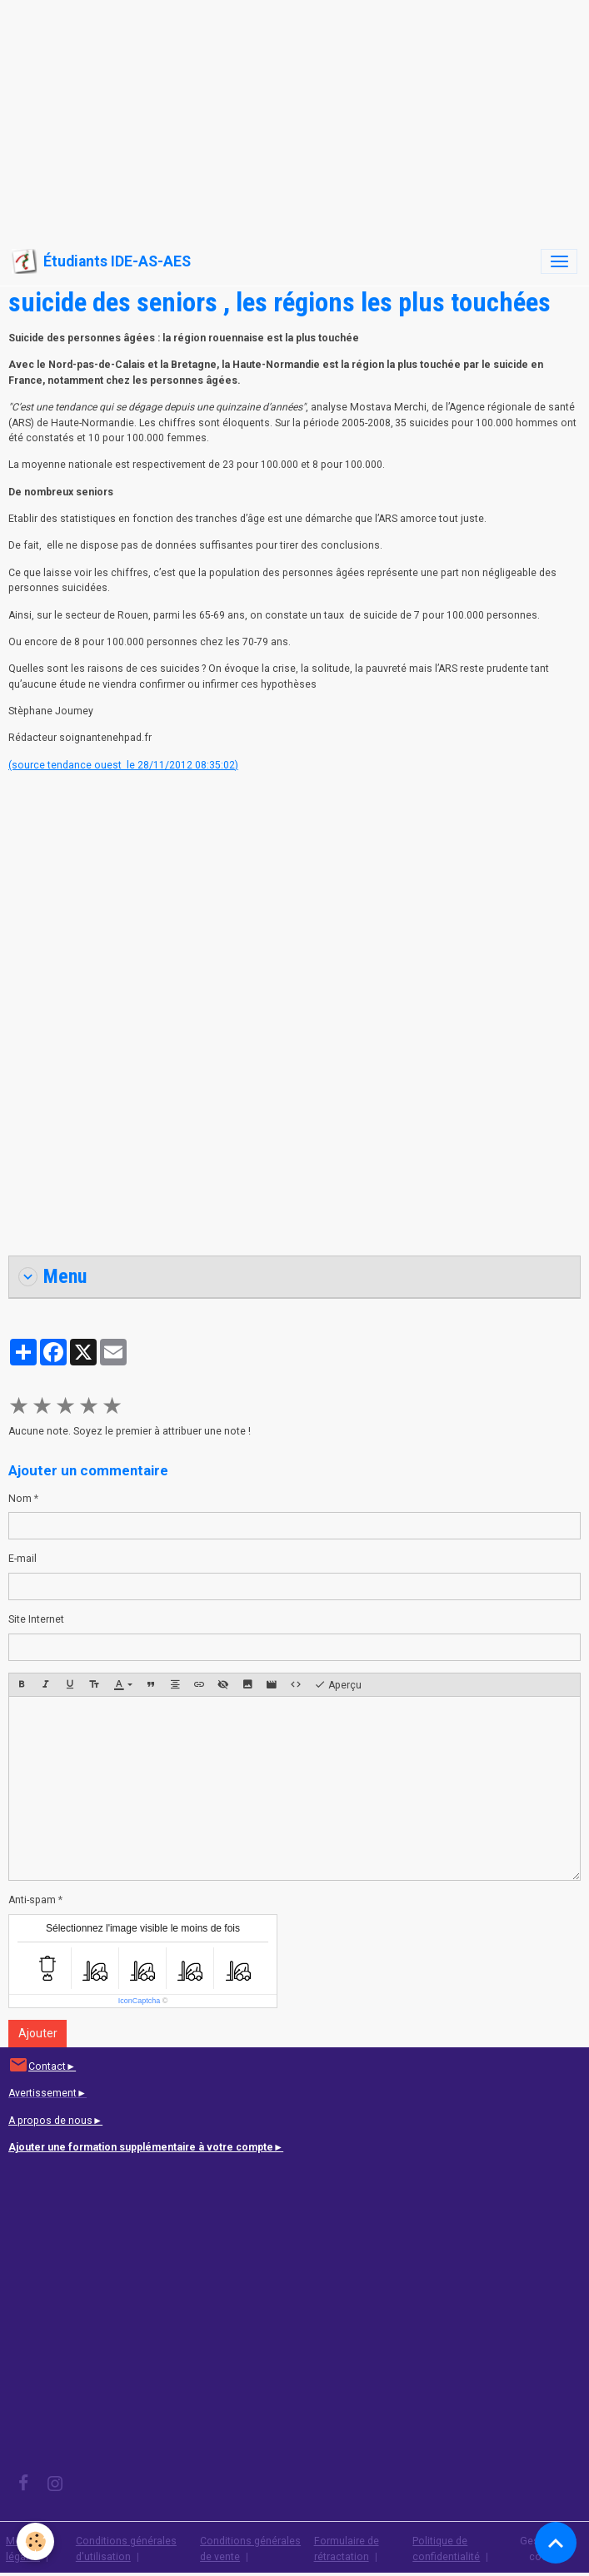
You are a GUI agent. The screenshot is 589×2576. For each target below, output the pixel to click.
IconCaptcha (139, 2001)
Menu (52, 1276)
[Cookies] (35, 2541)
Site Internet (36, 1619)
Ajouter (37, 2033)
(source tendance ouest (66, 765)
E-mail (22, 1558)
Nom (20, 1498)
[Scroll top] (556, 2543)
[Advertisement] (294, 116)
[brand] (101, 261)
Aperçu (338, 1685)
